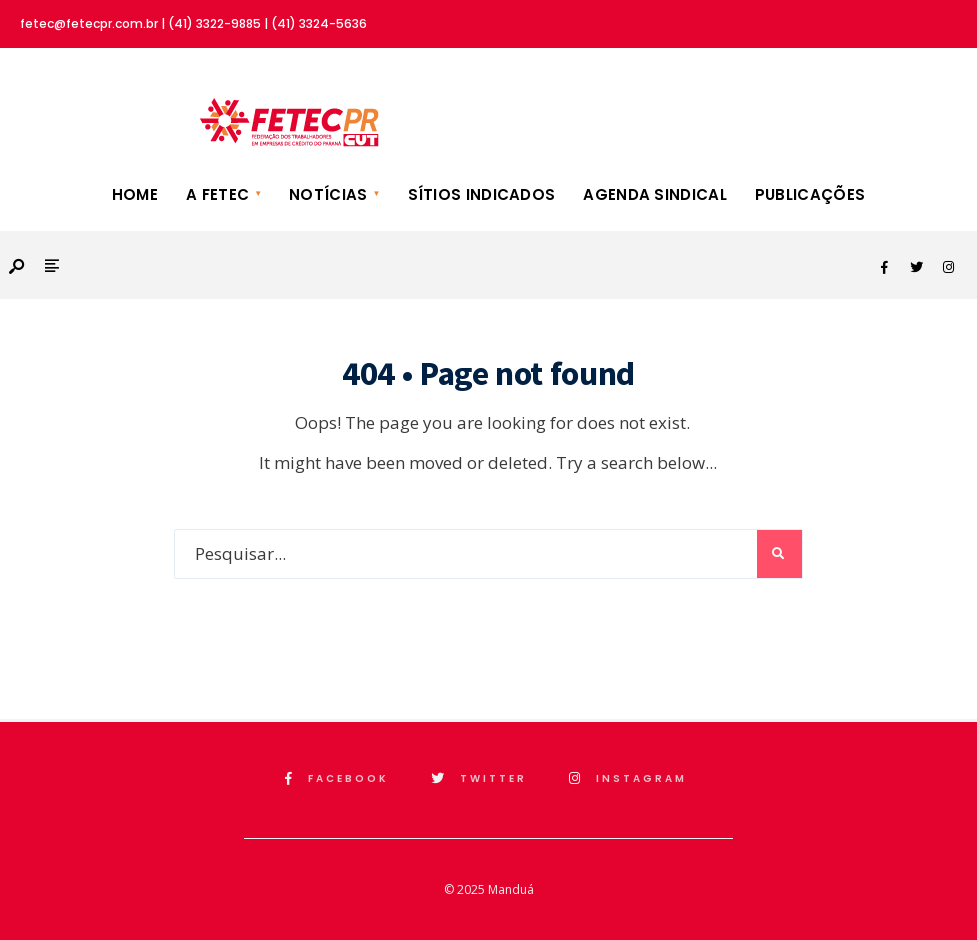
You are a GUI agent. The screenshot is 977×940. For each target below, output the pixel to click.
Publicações (810, 194)
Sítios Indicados (482, 194)
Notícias (328, 194)
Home (135, 194)
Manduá (511, 889)
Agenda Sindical (655, 194)
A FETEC (217, 194)
